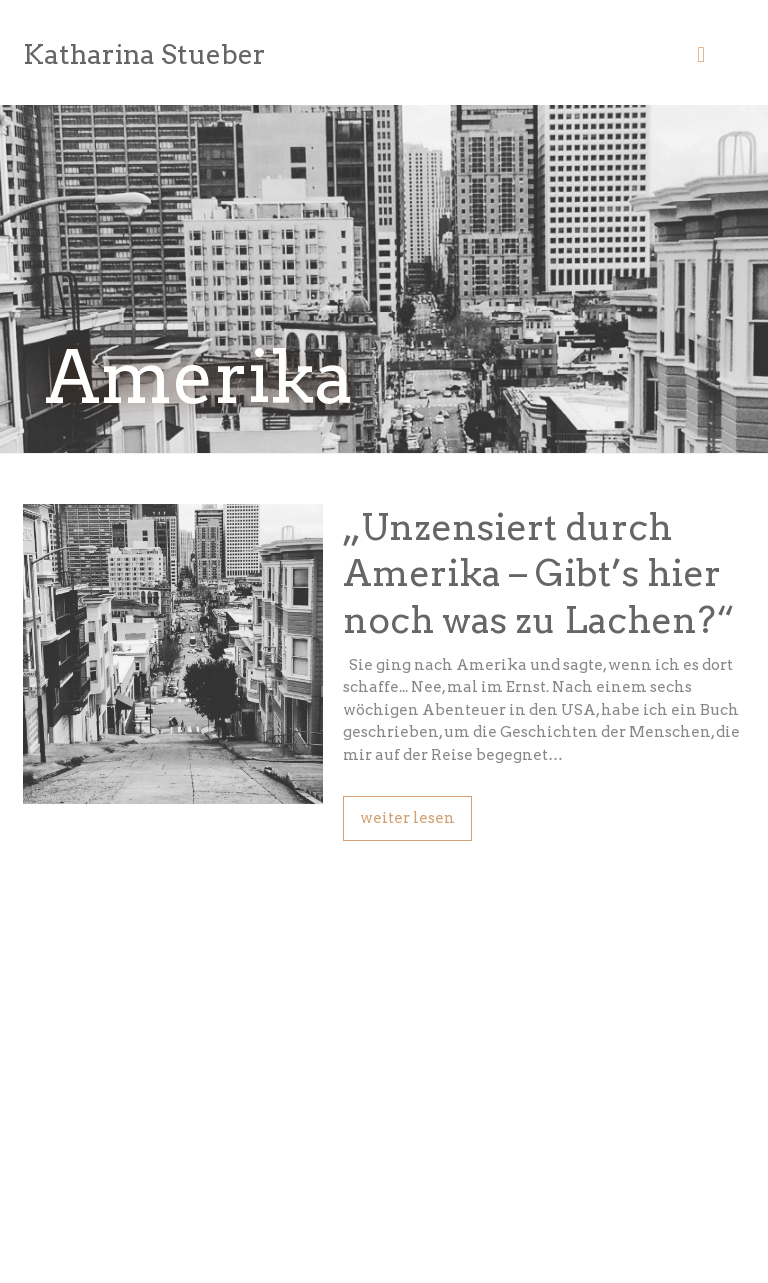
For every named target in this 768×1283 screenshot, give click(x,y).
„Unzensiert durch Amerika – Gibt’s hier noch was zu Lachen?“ (539, 574)
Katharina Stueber (144, 54)
